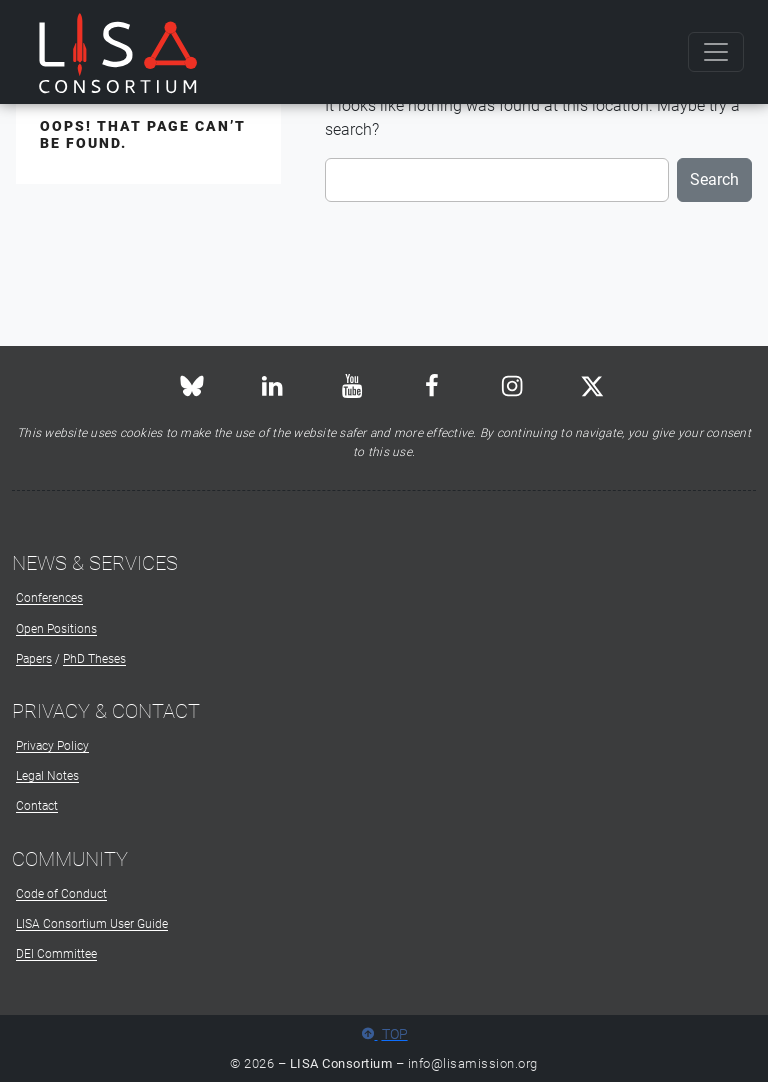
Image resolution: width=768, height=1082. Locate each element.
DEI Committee (56, 954)
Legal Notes (47, 776)
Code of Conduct (61, 894)
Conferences (49, 598)
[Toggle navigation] (716, 52)
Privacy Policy (52, 746)
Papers (34, 659)
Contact (37, 806)
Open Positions (56, 629)
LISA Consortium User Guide (92, 924)
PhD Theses (94, 659)
